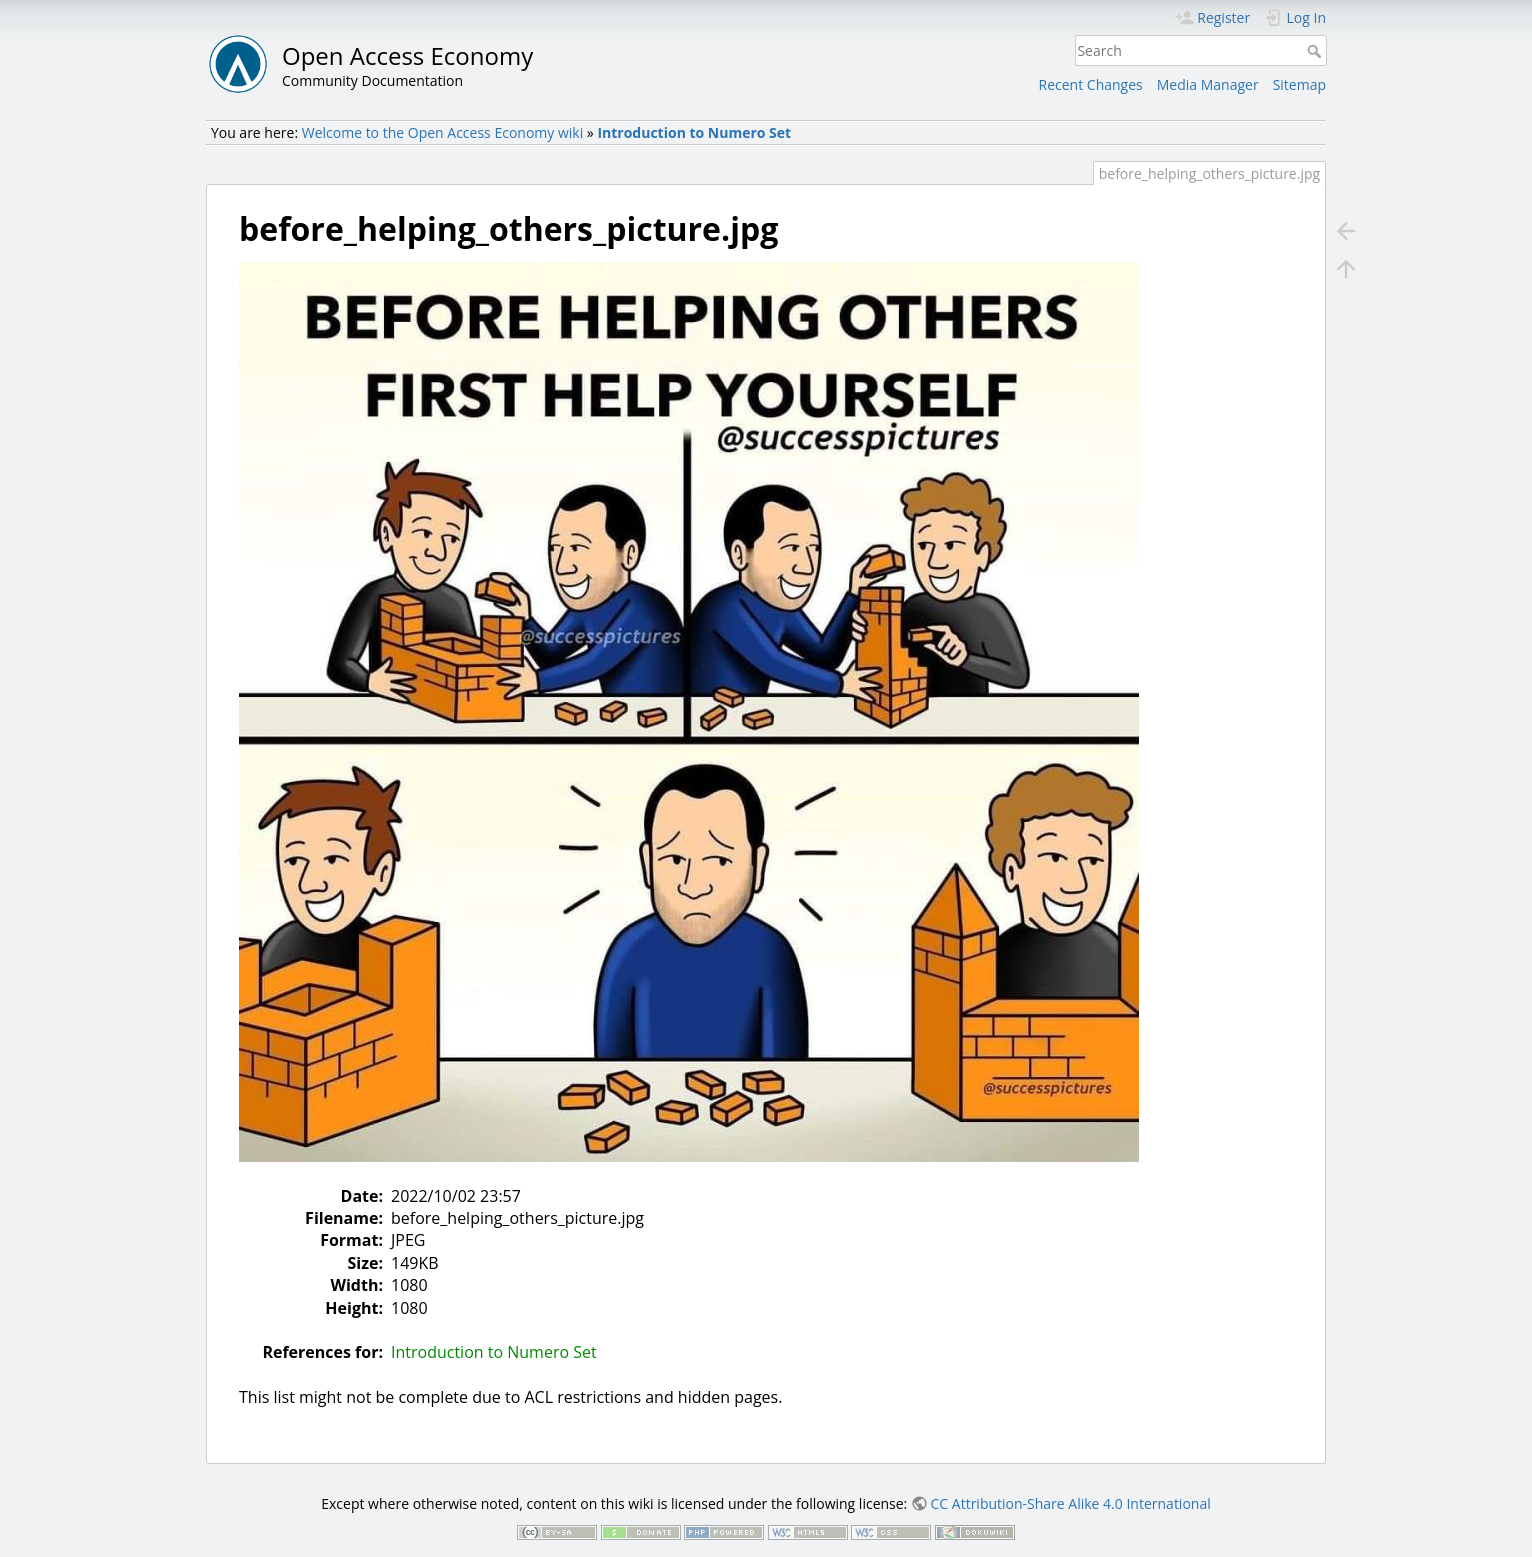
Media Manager (1208, 84)
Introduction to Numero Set (694, 132)
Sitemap (1299, 84)
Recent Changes (1091, 84)
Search (1316, 51)
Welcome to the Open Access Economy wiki (442, 132)
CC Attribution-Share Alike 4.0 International (1071, 1503)
